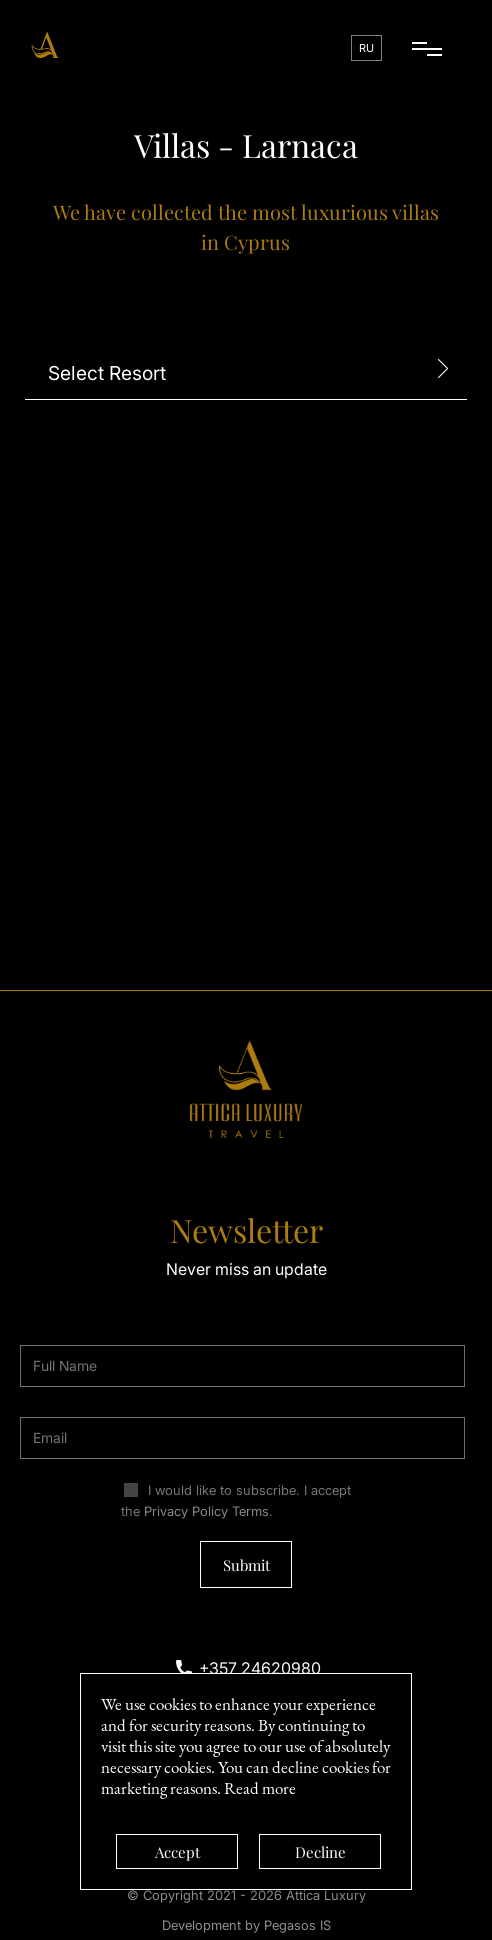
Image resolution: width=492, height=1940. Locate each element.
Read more (260, 1788)
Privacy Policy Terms (206, 1511)
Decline (320, 1852)
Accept (177, 1852)
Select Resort (107, 373)
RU (366, 48)
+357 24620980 (260, 1668)
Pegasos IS (297, 1925)
